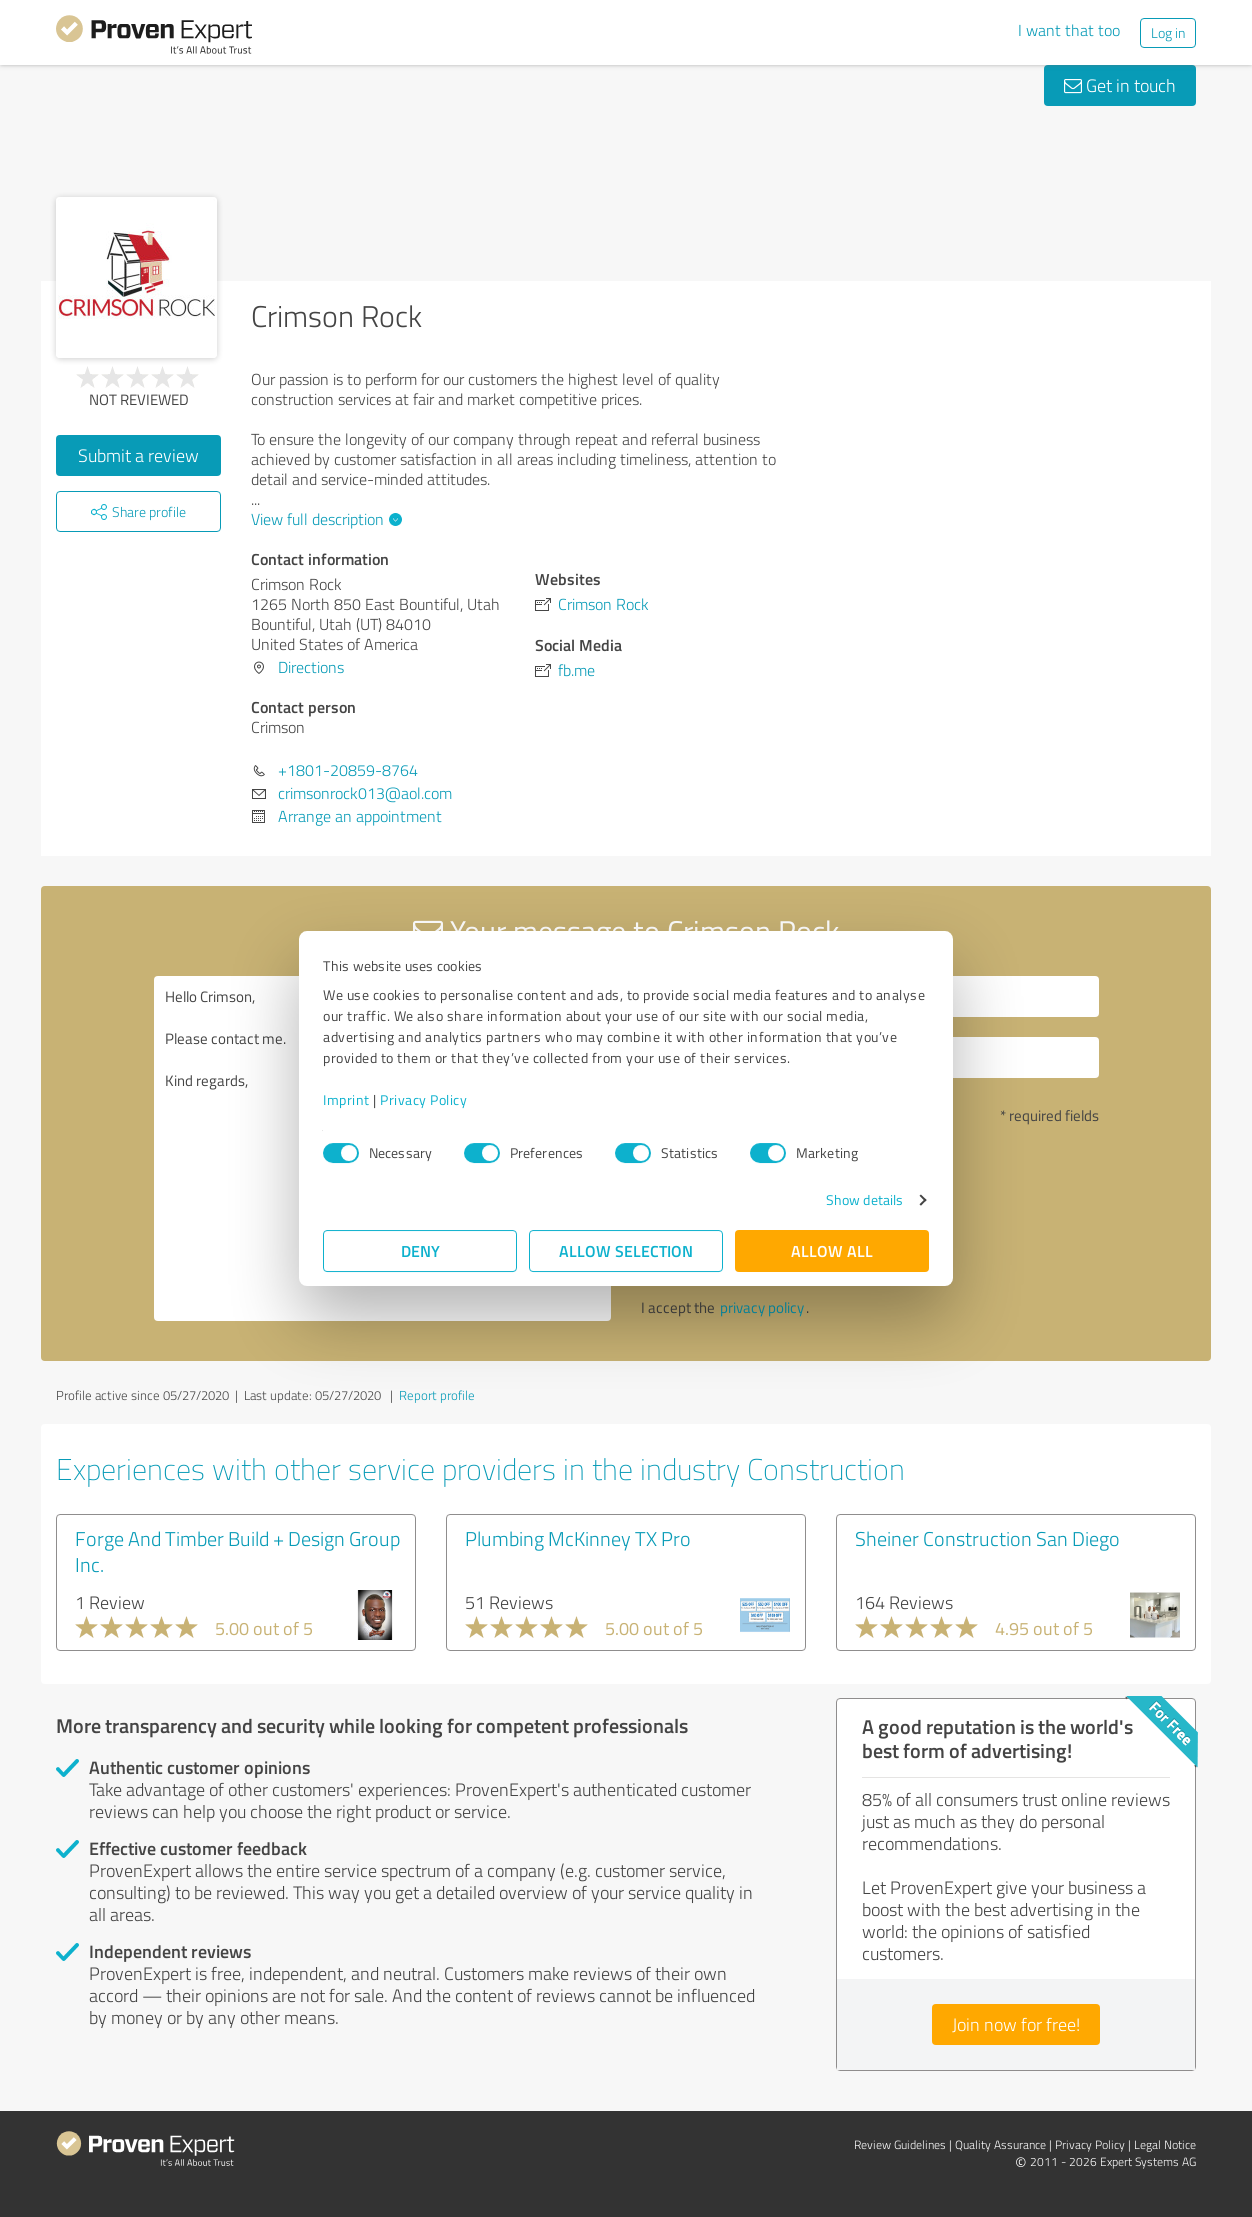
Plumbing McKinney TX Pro (578, 1538)
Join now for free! (1016, 2024)
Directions (311, 667)
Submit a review (138, 455)
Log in (1168, 32)
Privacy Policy (423, 1099)
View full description (324, 519)
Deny (420, 1250)
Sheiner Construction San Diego (987, 1538)
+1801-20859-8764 (348, 770)
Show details (864, 1199)
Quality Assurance (1000, 2144)
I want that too (1069, 30)
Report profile (437, 1395)
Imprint (346, 1099)
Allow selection (626, 1250)
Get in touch (1120, 85)
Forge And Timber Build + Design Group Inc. (237, 1551)
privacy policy (762, 1307)
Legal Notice (1165, 2144)
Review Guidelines (900, 2144)
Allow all (832, 1250)
